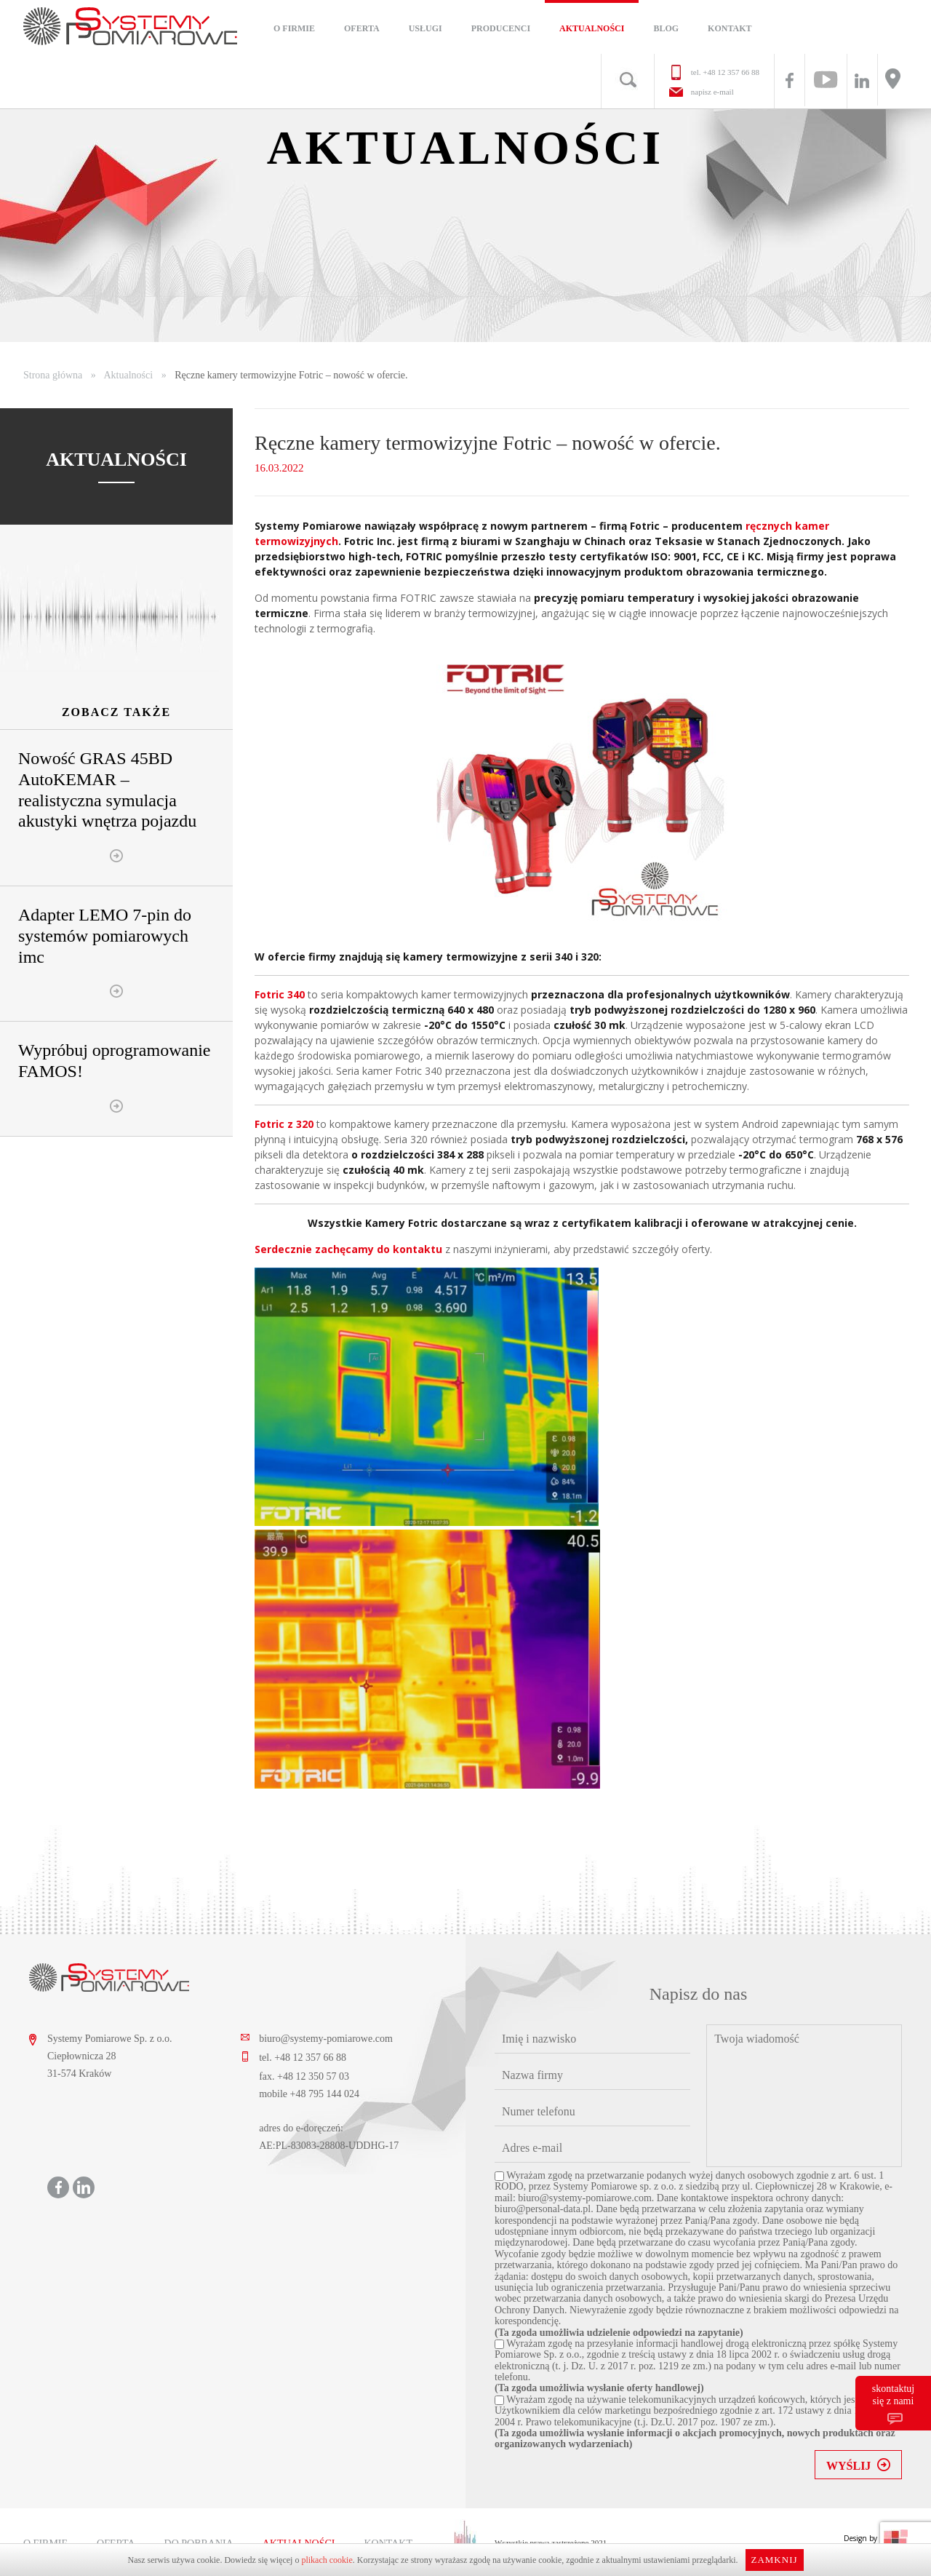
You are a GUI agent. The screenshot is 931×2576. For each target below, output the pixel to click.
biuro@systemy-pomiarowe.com (326, 2038)
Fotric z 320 (284, 1124)
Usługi (425, 28)
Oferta (362, 28)
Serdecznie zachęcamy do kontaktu (348, 1249)
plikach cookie (326, 2560)
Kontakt (729, 28)
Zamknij (774, 2559)
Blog (666, 28)
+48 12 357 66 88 (731, 72)
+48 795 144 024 (324, 2093)
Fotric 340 (281, 994)
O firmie (294, 28)
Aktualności (591, 28)
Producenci (500, 28)
